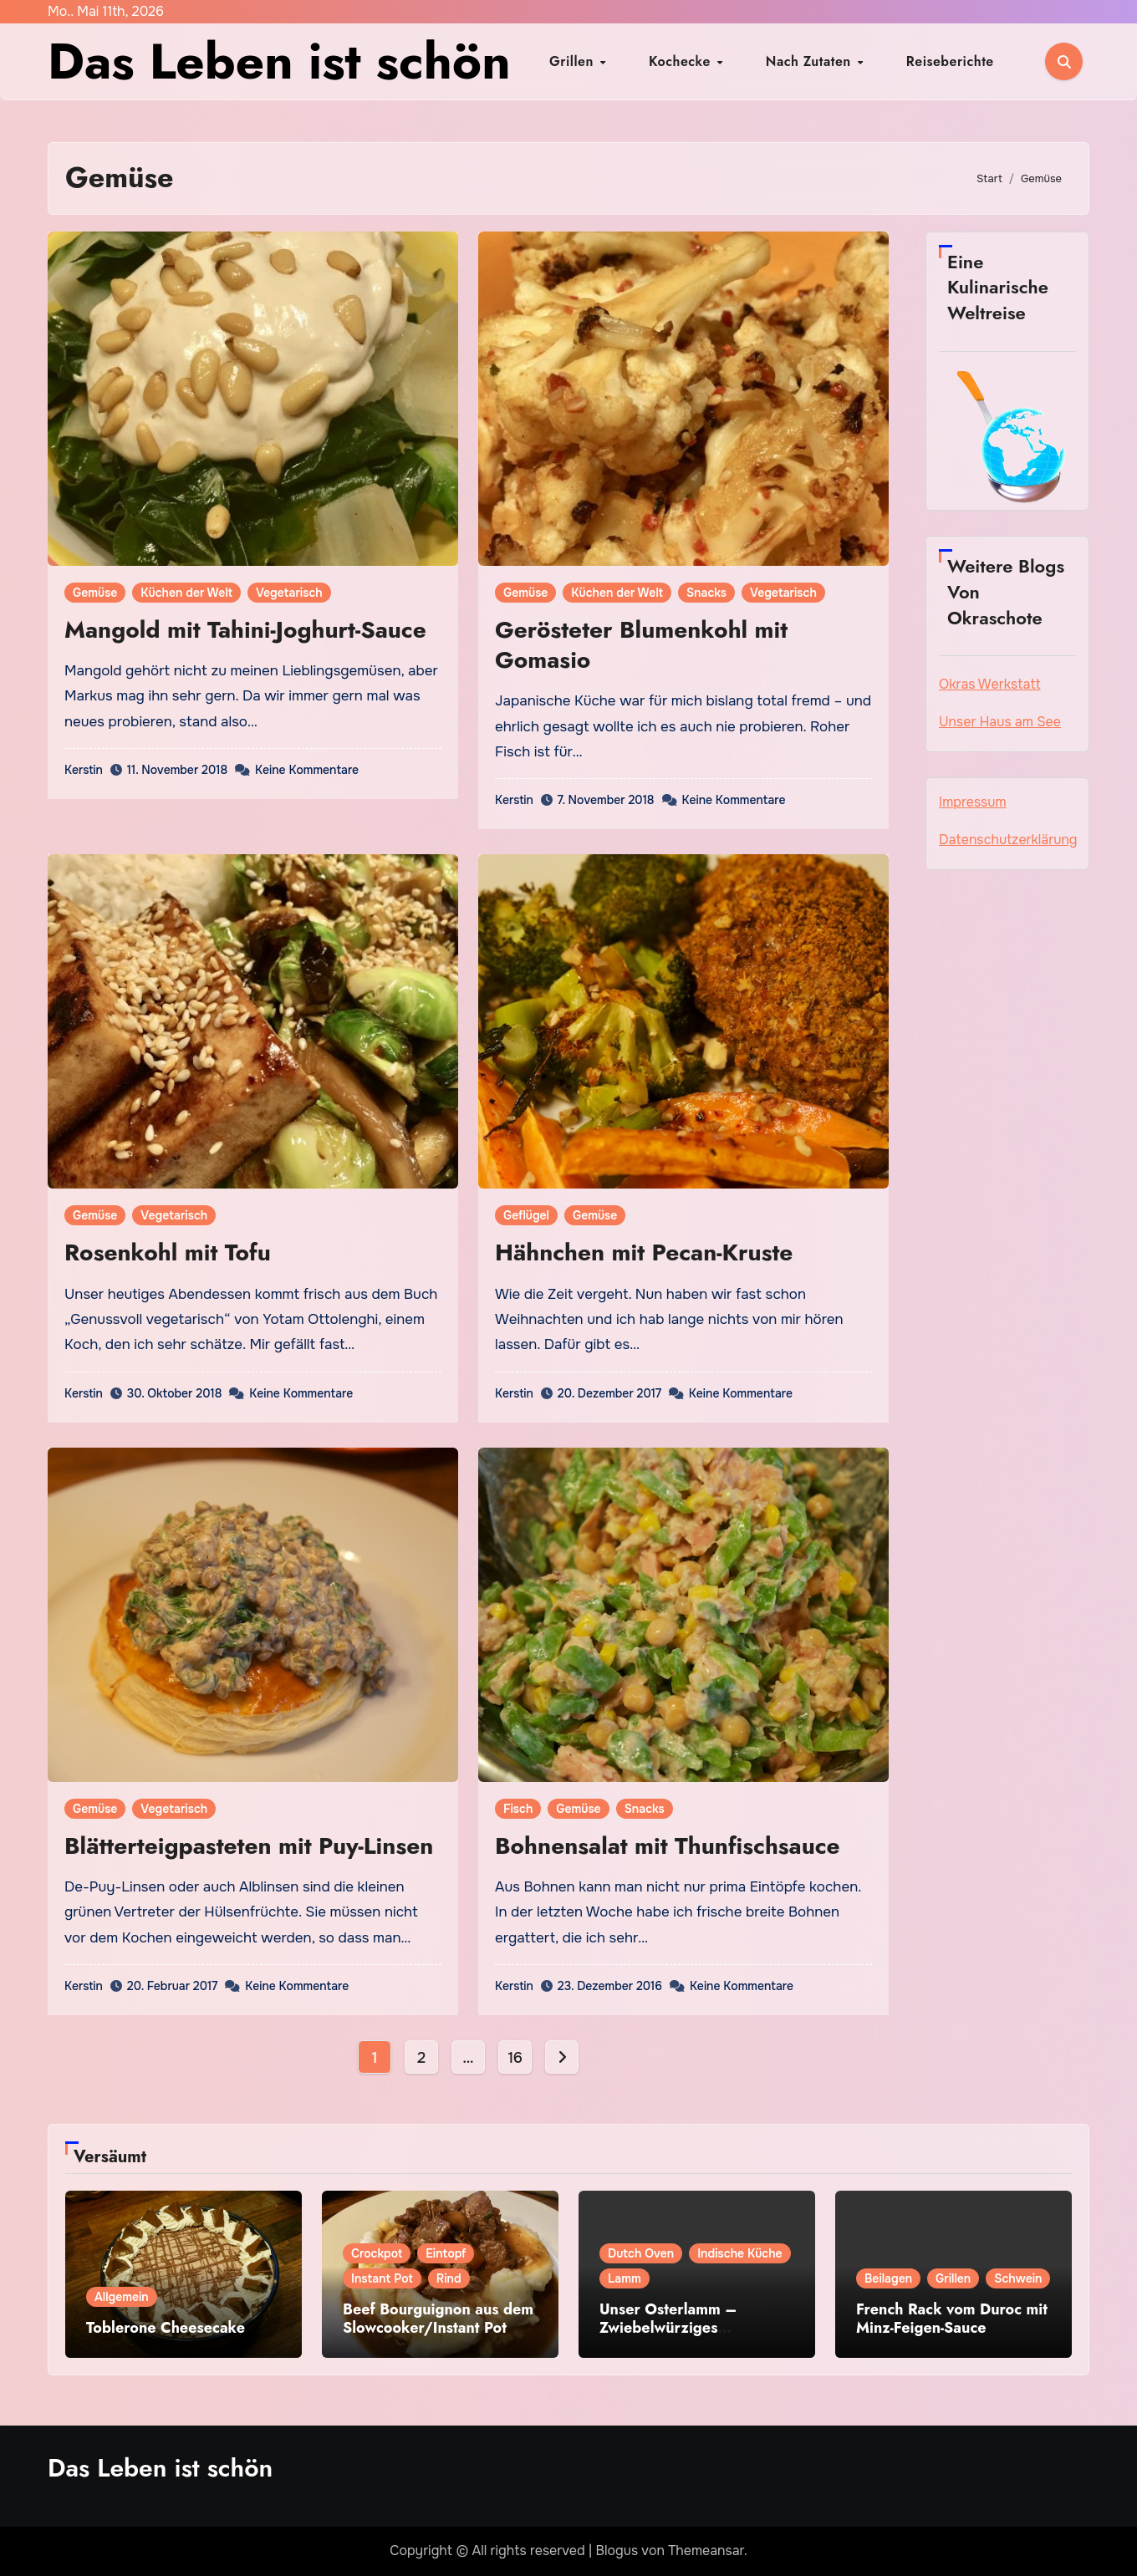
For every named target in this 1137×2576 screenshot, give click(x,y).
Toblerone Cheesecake (165, 2328)
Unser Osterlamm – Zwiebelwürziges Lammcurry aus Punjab (678, 2327)
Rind (448, 2278)
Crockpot (376, 2253)
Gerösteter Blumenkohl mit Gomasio (641, 645)
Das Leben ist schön (279, 61)
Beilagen (888, 2278)
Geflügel (526, 1215)
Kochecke (697, 61)
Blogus (617, 2550)
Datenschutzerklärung (1008, 839)
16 (514, 2058)
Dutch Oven (641, 2253)
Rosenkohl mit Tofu (167, 1252)
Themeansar (706, 2550)
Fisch (518, 1808)
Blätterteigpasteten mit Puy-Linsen (248, 1846)
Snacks (706, 592)
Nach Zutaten (795, 61)
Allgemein (121, 2296)
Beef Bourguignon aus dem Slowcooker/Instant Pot (438, 2319)
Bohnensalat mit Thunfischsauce (667, 1846)
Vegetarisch (289, 592)
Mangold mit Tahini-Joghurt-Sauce (245, 630)
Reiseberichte (905, 61)
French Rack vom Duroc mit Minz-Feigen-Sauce (952, 2319)
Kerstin (83, 769)
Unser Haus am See (1000, 722)
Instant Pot (382, 2278)
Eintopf (446, 2253)
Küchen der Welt (186, 592)
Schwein (1018, 2278)
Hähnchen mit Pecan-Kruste (644, 1252)
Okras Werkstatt (990, 684)
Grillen (618, 61)
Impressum (973, 802)
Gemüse (95, 592)
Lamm (624, 2278)
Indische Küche (739, 2253)
